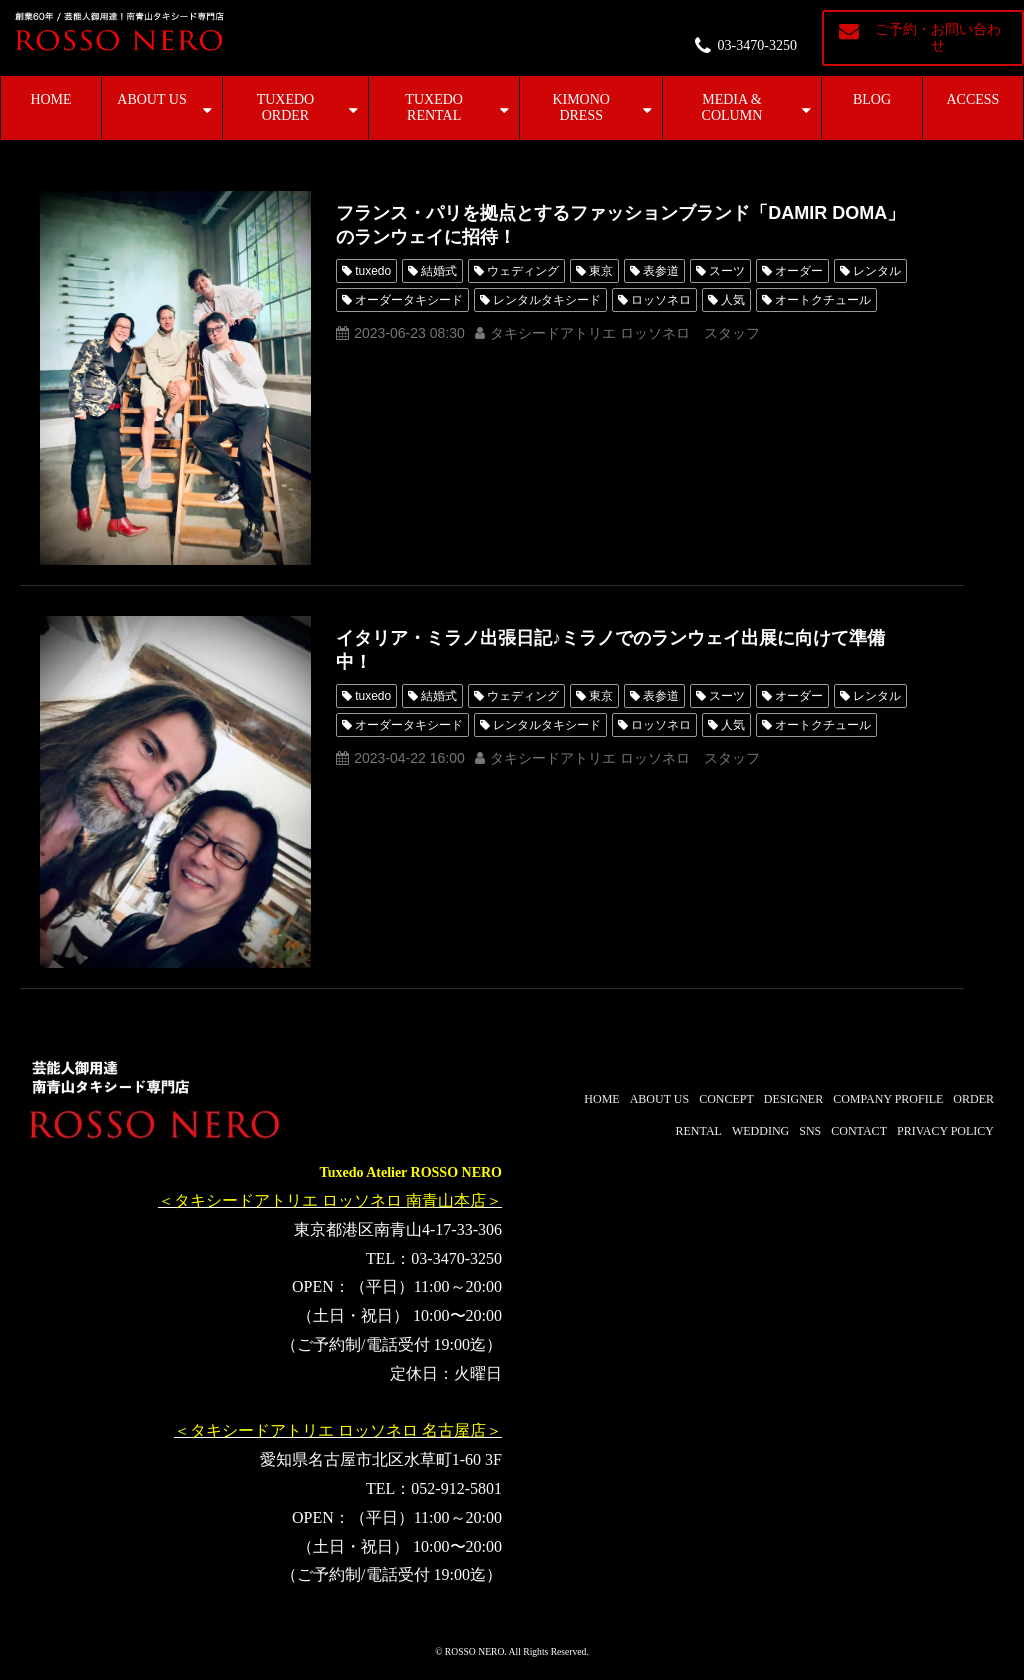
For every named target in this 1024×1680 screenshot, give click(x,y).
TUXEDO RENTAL (434, 107)
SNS (810, 1131)
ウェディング (523, 271)
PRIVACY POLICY (945, 1131)
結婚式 (439, 271)
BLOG (872, 99)
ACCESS (973, 99)
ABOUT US (151, 99)
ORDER (973, 1099)
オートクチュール (823, 300)
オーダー (799, 271)
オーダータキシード (409, 300)
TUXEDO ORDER (286, 107)
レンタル (877, 271)
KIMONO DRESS (581, 107)
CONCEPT (726, 1099)
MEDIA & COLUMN (732, 107)
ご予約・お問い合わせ (938, 37)
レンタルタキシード (547, 300)
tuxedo (373, 271)
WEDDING (760, 1131)
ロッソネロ (661, 300)
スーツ (727, 271)
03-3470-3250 (757, 45)
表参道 (661, 271)
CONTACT (859, 1131)
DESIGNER (793, 1099)
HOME (50, 99)
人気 (733, 300)
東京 (601, 271)
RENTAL (699, 1131)
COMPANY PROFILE (888, 1099)
